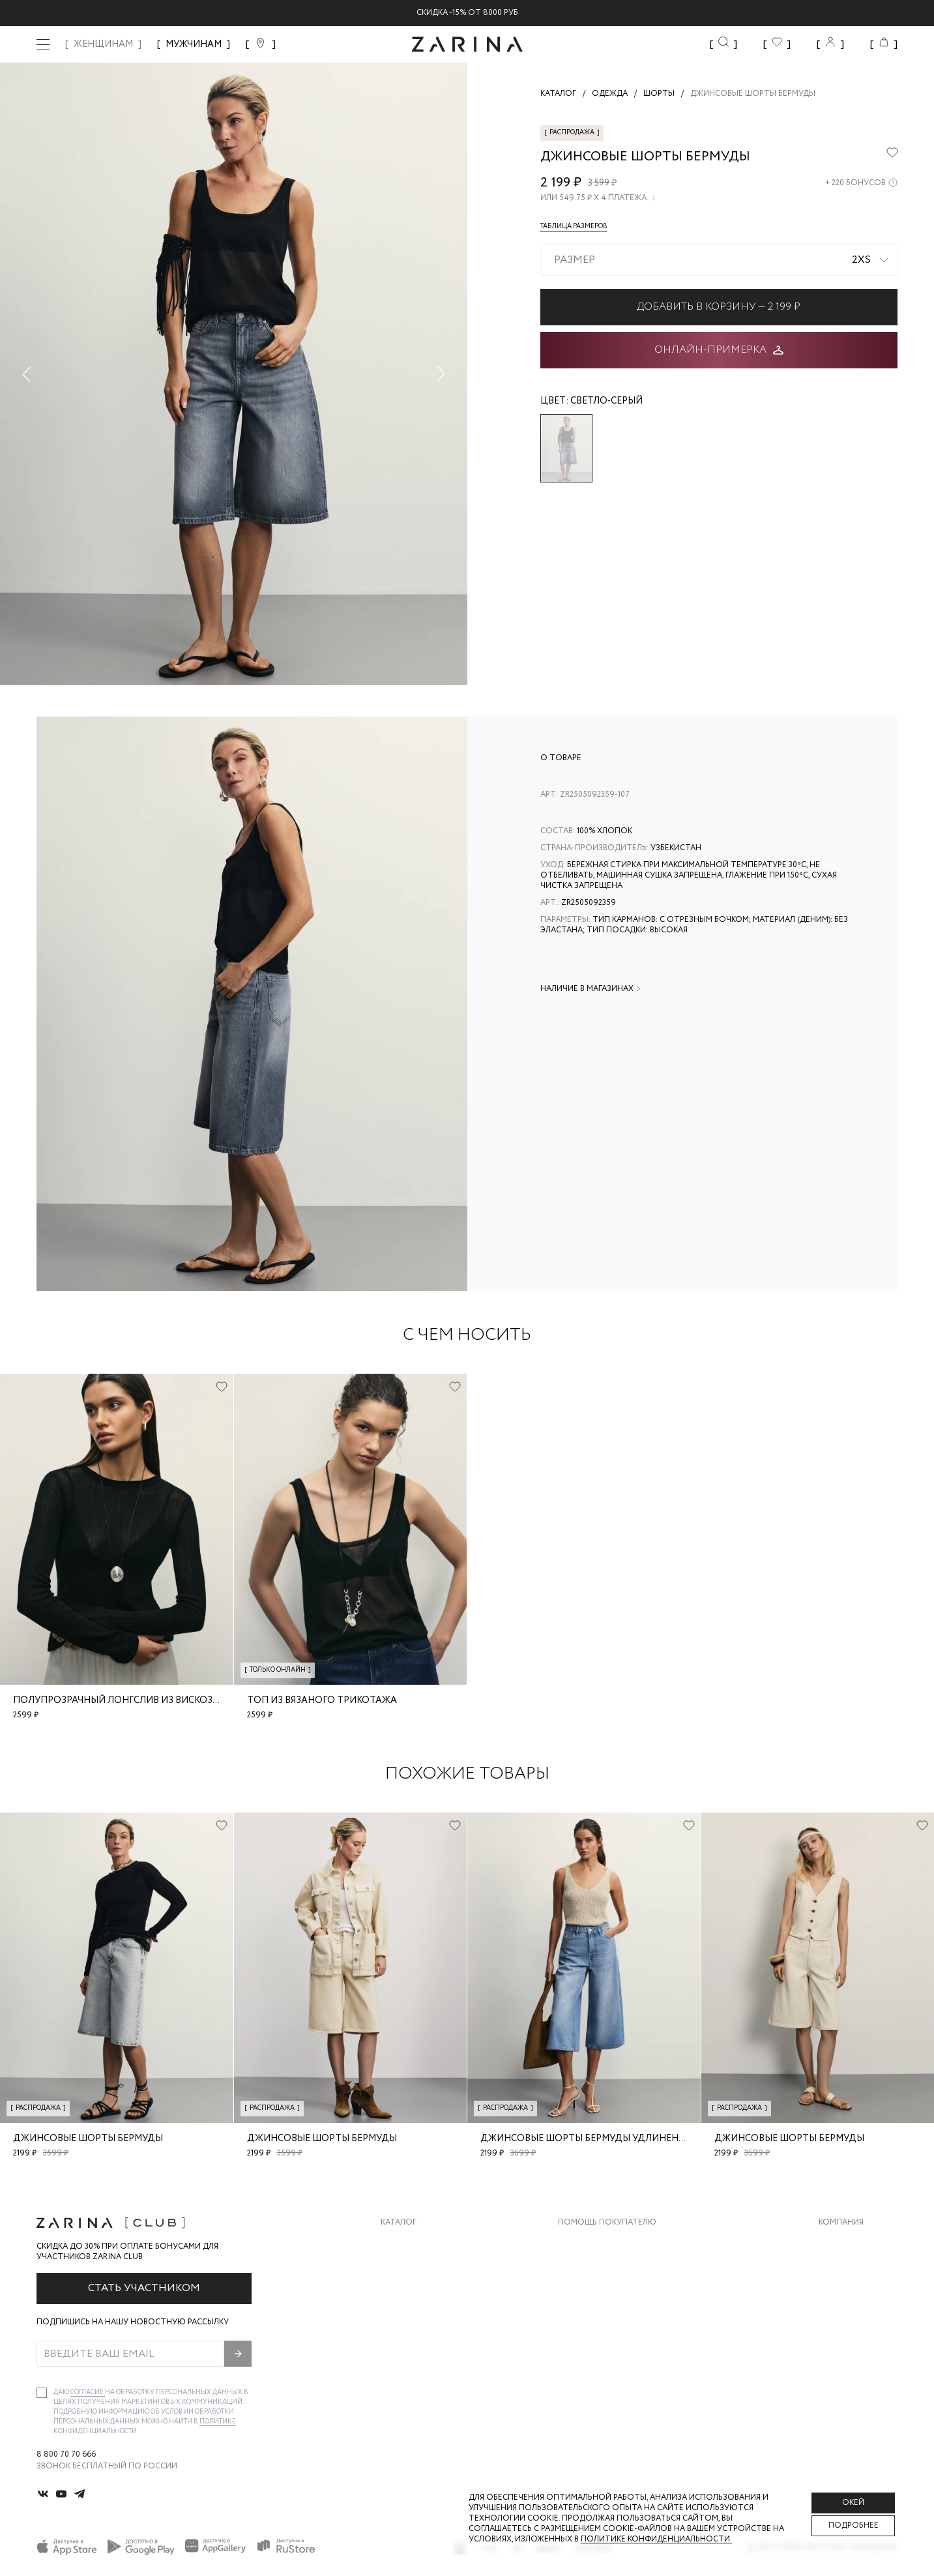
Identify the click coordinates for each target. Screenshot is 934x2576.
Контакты (841, 2294)
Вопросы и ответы (600, 2294)
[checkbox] (41, 2393)
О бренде (838, 2242)
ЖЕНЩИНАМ (103, 44)
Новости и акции (858, 2320)
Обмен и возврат (595, 2268)
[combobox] (719, 260)
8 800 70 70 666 (66, 2455)
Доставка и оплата (601, 2242)
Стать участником (144, 2288)
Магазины (840, 2346)
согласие (87, 2392)
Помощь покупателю (607, 2222)
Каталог (398, 2222)
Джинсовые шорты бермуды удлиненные (589, 2138)
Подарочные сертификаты (618, 2346)
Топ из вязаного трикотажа (322, 1700)
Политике (217, 2422)
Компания (841, 2222)
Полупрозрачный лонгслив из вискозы (116, 1700)
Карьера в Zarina (853, 2268)
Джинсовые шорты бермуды (88, 2138)
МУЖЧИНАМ (194, 44)
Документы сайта (598, 2372)
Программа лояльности (611, 2320)
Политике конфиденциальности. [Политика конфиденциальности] (656, 2539)
